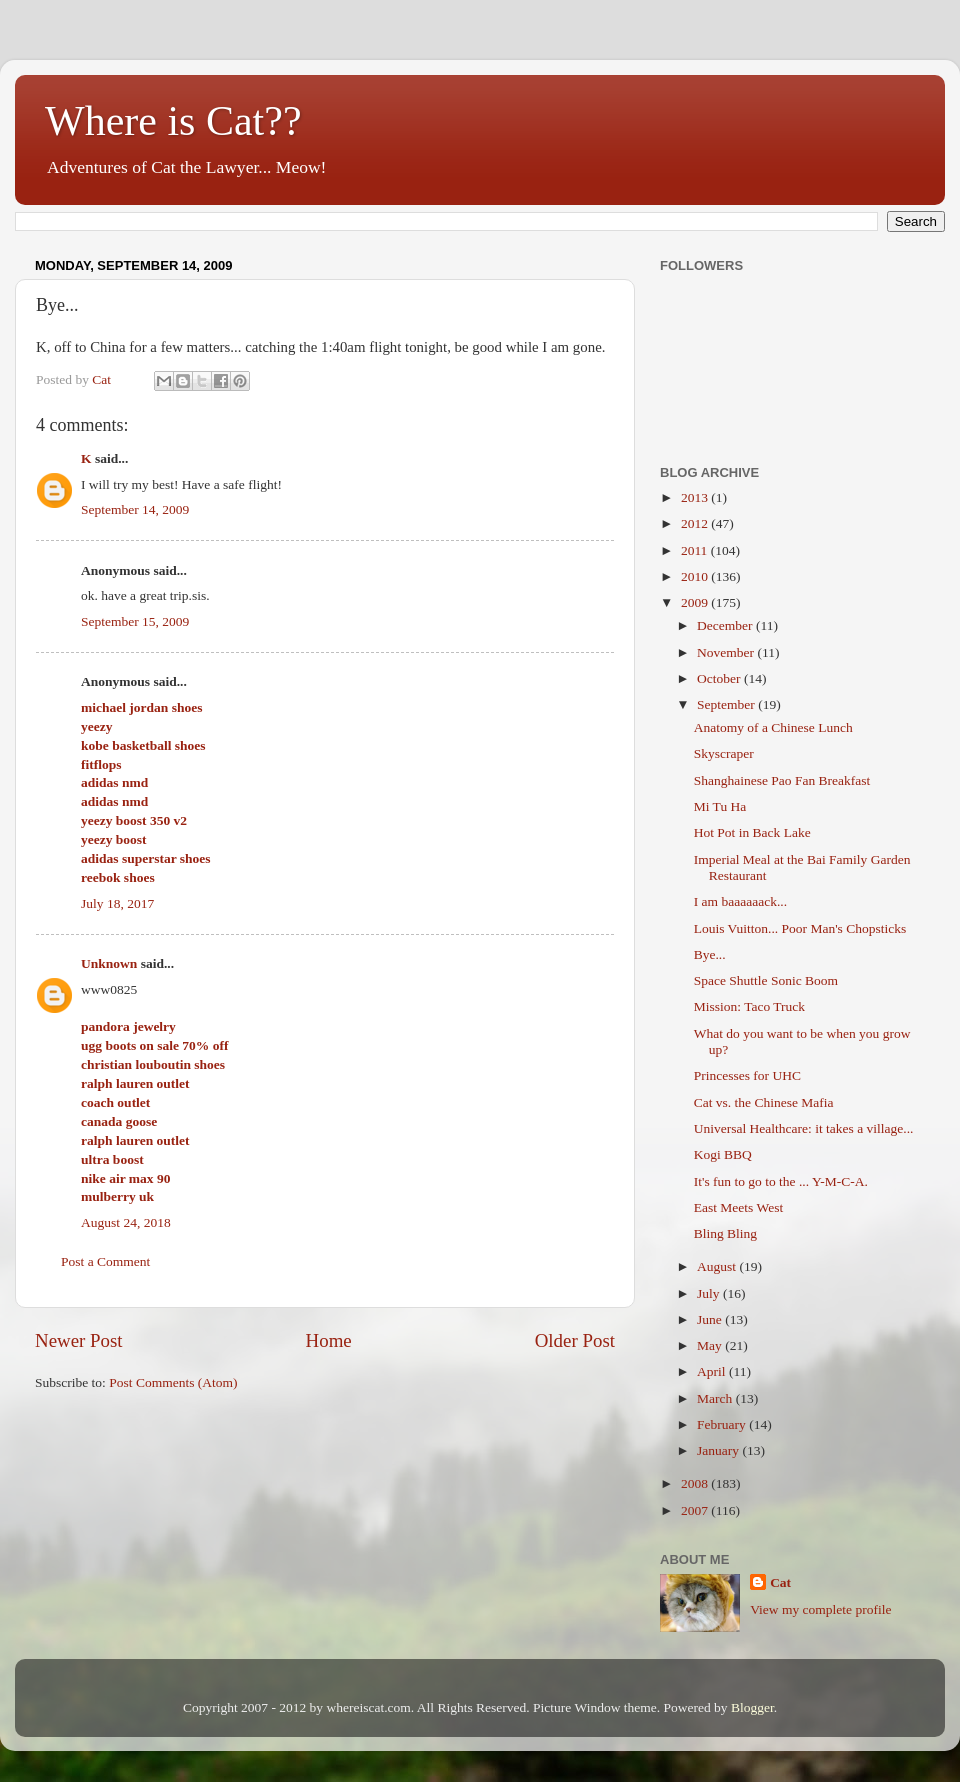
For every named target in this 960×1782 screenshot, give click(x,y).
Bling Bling (725, 1233)
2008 (696, 1483)
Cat (780, 1582)
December (726, 625)
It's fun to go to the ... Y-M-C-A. (781, 1181)
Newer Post (79, 1340)
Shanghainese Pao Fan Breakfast (782, 780)
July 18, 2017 (117, 903)
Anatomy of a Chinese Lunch (773, 727)
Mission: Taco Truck (749, 1006)
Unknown (109, 963)
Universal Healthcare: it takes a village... (804, 1128)
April (713, 1371)
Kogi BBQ (723, 1154)
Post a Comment (105, 1261)
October (720, 678)
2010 (696, 576)
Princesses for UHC (747, 1075)
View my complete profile (820, 1609)
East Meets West (738, 1207)
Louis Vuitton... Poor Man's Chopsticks (800, 928)
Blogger (752, 1707)
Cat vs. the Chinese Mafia (764, 1102)
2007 (696, 1510)
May (711, 1345)
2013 (696, 497)
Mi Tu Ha (720, 806)
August (718, 1266)
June (711, 1319)
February (723, 1424)
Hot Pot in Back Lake (752, 832)
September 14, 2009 (135, 509)
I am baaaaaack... (740, 901)
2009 (696, 602)
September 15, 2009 (135, 621)
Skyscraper (724, 753)
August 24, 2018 (126, 1222)
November (727, 652)
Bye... (710, 954)
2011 (696, 550)
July (710, 1293)
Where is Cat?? (173, 121)
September (727, 704)
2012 (696, 523)
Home (329, 1340)
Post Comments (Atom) (173, 1382)
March (716, 1398)
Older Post (575, 1340)
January (719, 1450)
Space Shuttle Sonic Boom (766, 980)
